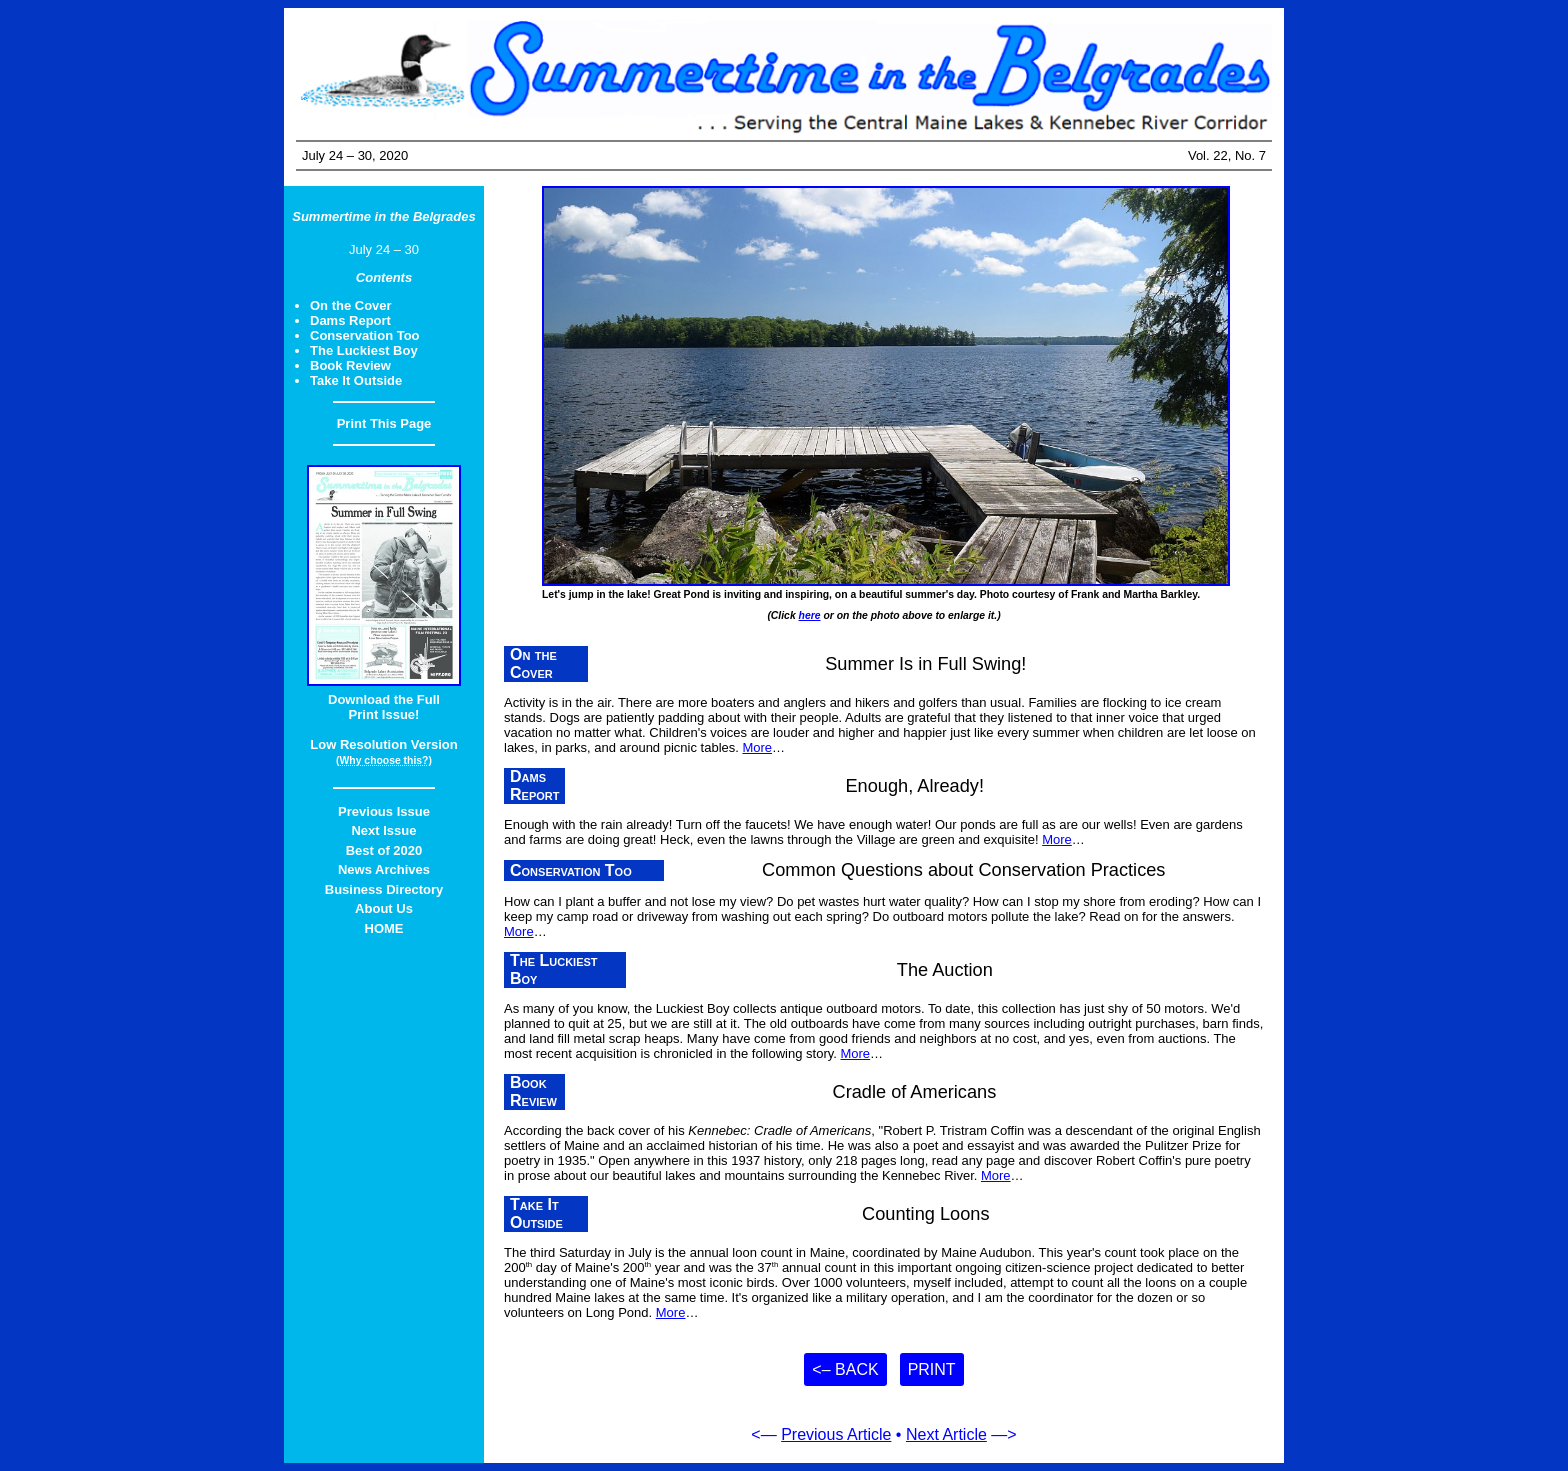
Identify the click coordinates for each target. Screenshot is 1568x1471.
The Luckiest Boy (364, 350)
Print (932, 1369)
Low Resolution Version (383, 744)
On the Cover (351, 305)
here (810, 615)
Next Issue (383, 830)
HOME (384, 928)
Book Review (350, 365)
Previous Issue (384, 811)
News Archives (384, 869)
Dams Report (350, 320)
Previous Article (836, 1434)
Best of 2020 (384, 850)
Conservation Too (365, 335)
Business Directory (384, 889)
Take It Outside (356, 380)
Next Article (946, 1434)
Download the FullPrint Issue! (384, 707)
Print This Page (384, 423)
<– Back (845, 1369)
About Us (384, 908)
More (757, 747)
